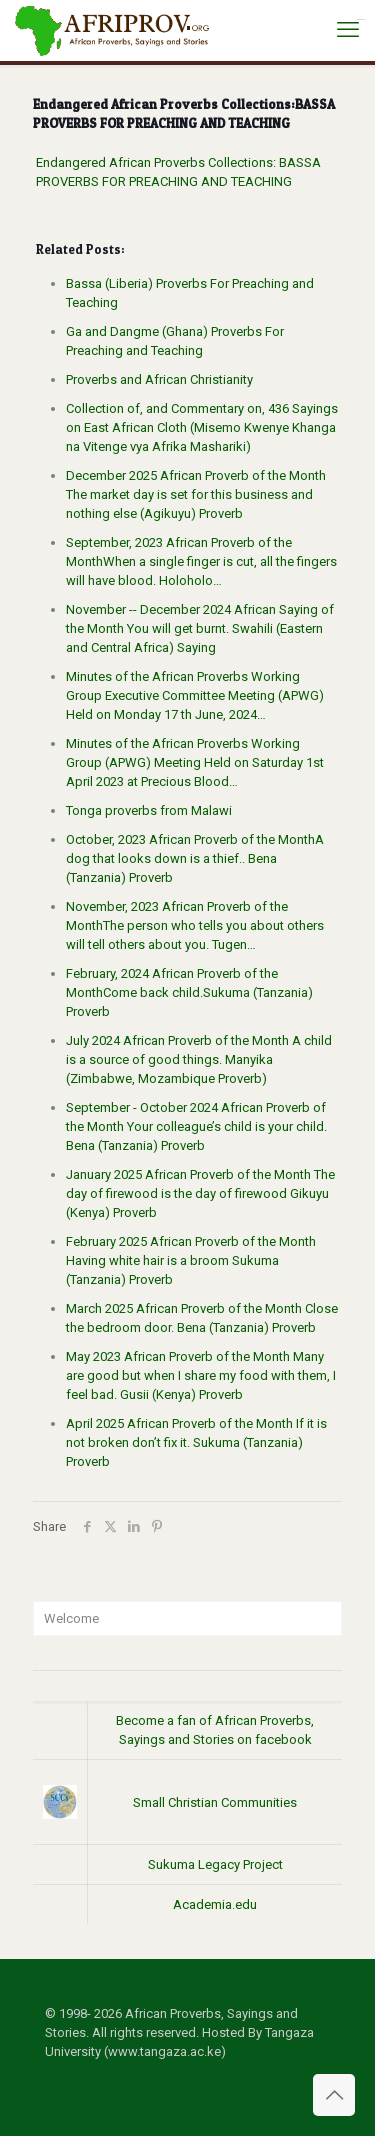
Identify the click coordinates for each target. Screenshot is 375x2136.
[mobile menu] (348, 30)
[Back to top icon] (334, 2095)
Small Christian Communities (215, 1802)
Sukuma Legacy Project (215, 1864)
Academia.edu (215, 1904)
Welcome (71, 1618)
